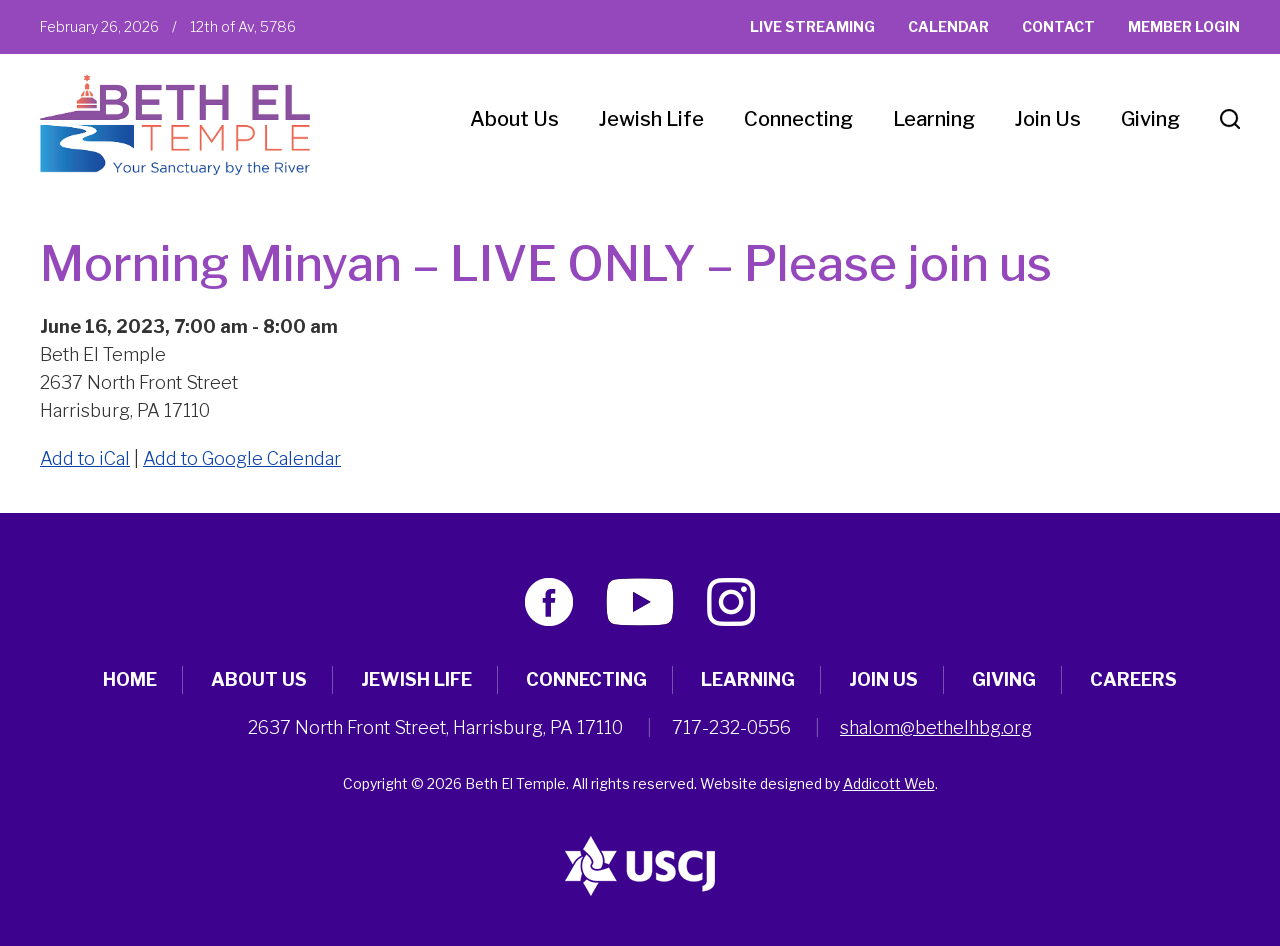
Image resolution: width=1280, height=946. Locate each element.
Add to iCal (85, 458)
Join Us (1048, 119)
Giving (1150, 119)
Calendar (948, 26)
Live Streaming (812, 26)
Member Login (1184, 26)
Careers (1133, 679)
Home (130, 679)
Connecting (798, 119)
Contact (1058, 26)
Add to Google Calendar (242, 458)
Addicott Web (889, 783)
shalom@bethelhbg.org (936, 727)
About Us (514, 119)
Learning (934, 119)
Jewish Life (651, 119)
